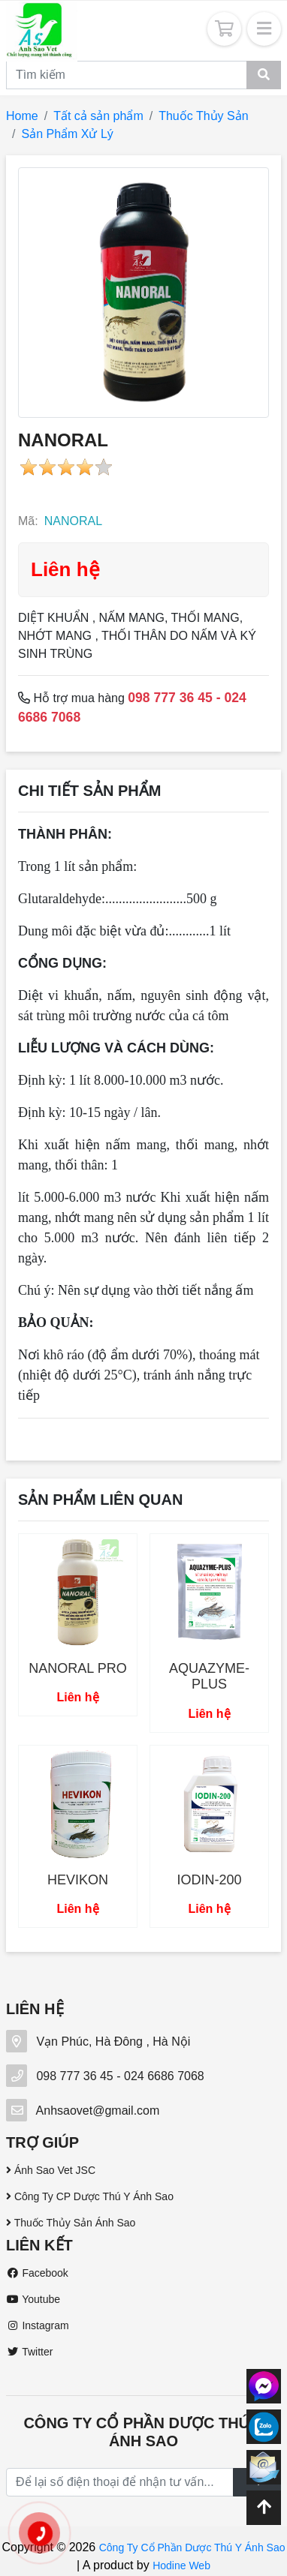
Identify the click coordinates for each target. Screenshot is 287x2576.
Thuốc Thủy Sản (203, 116)
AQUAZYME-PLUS (209, 1676)
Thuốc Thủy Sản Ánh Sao (70, 2223)
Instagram (37, 2325)
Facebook (37, 2273)
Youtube (33, 2299)
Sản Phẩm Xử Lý (67, 134)
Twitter (29, 2352)
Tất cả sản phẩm (98, 116)
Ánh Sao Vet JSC (50, 2170)
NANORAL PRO (77, 1668)
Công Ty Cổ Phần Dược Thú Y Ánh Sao (192, 2547)
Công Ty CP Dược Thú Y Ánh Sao (90, 2196)
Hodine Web (181, 2565)
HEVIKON (77, 1879)
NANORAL (73, 521)
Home (22, 116)
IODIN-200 (209, 1879)
